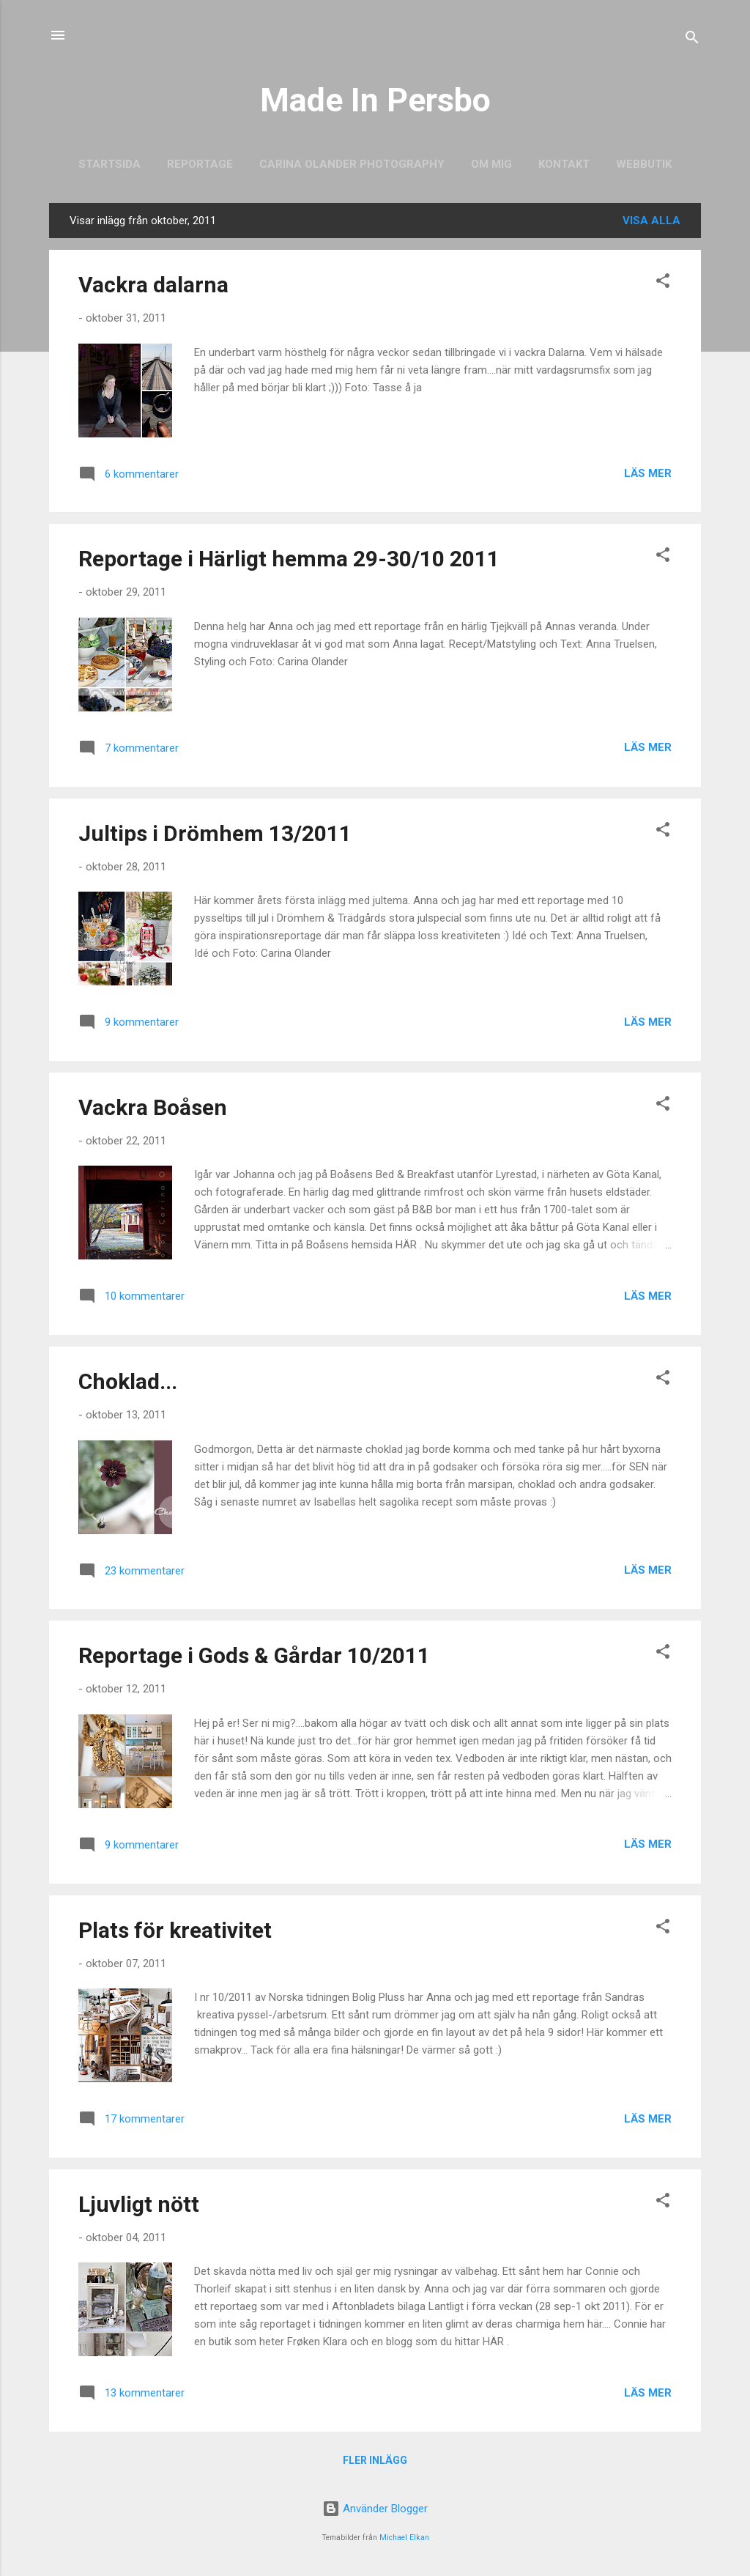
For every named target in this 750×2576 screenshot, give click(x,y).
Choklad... (127, 1381)
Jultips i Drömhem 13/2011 (215, 833)
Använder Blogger (375, 2508)
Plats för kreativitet (175, 1930)
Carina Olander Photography (352, 164)
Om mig (491, 164)
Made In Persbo (375, 100)
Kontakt (564, 164)
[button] (663, 283)
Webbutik (644, 164)
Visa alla (651, 220)
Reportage (200, 164)
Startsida (109, 164)
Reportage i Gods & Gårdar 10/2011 (254, 1655)
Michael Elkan (404, 2537)
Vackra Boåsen (152, 1107)
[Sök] (692, 40)
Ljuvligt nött (138, 2204)
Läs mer (648, 473)
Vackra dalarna (153, 284)
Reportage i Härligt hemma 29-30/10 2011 (289, 558)
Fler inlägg (375, 2460)
